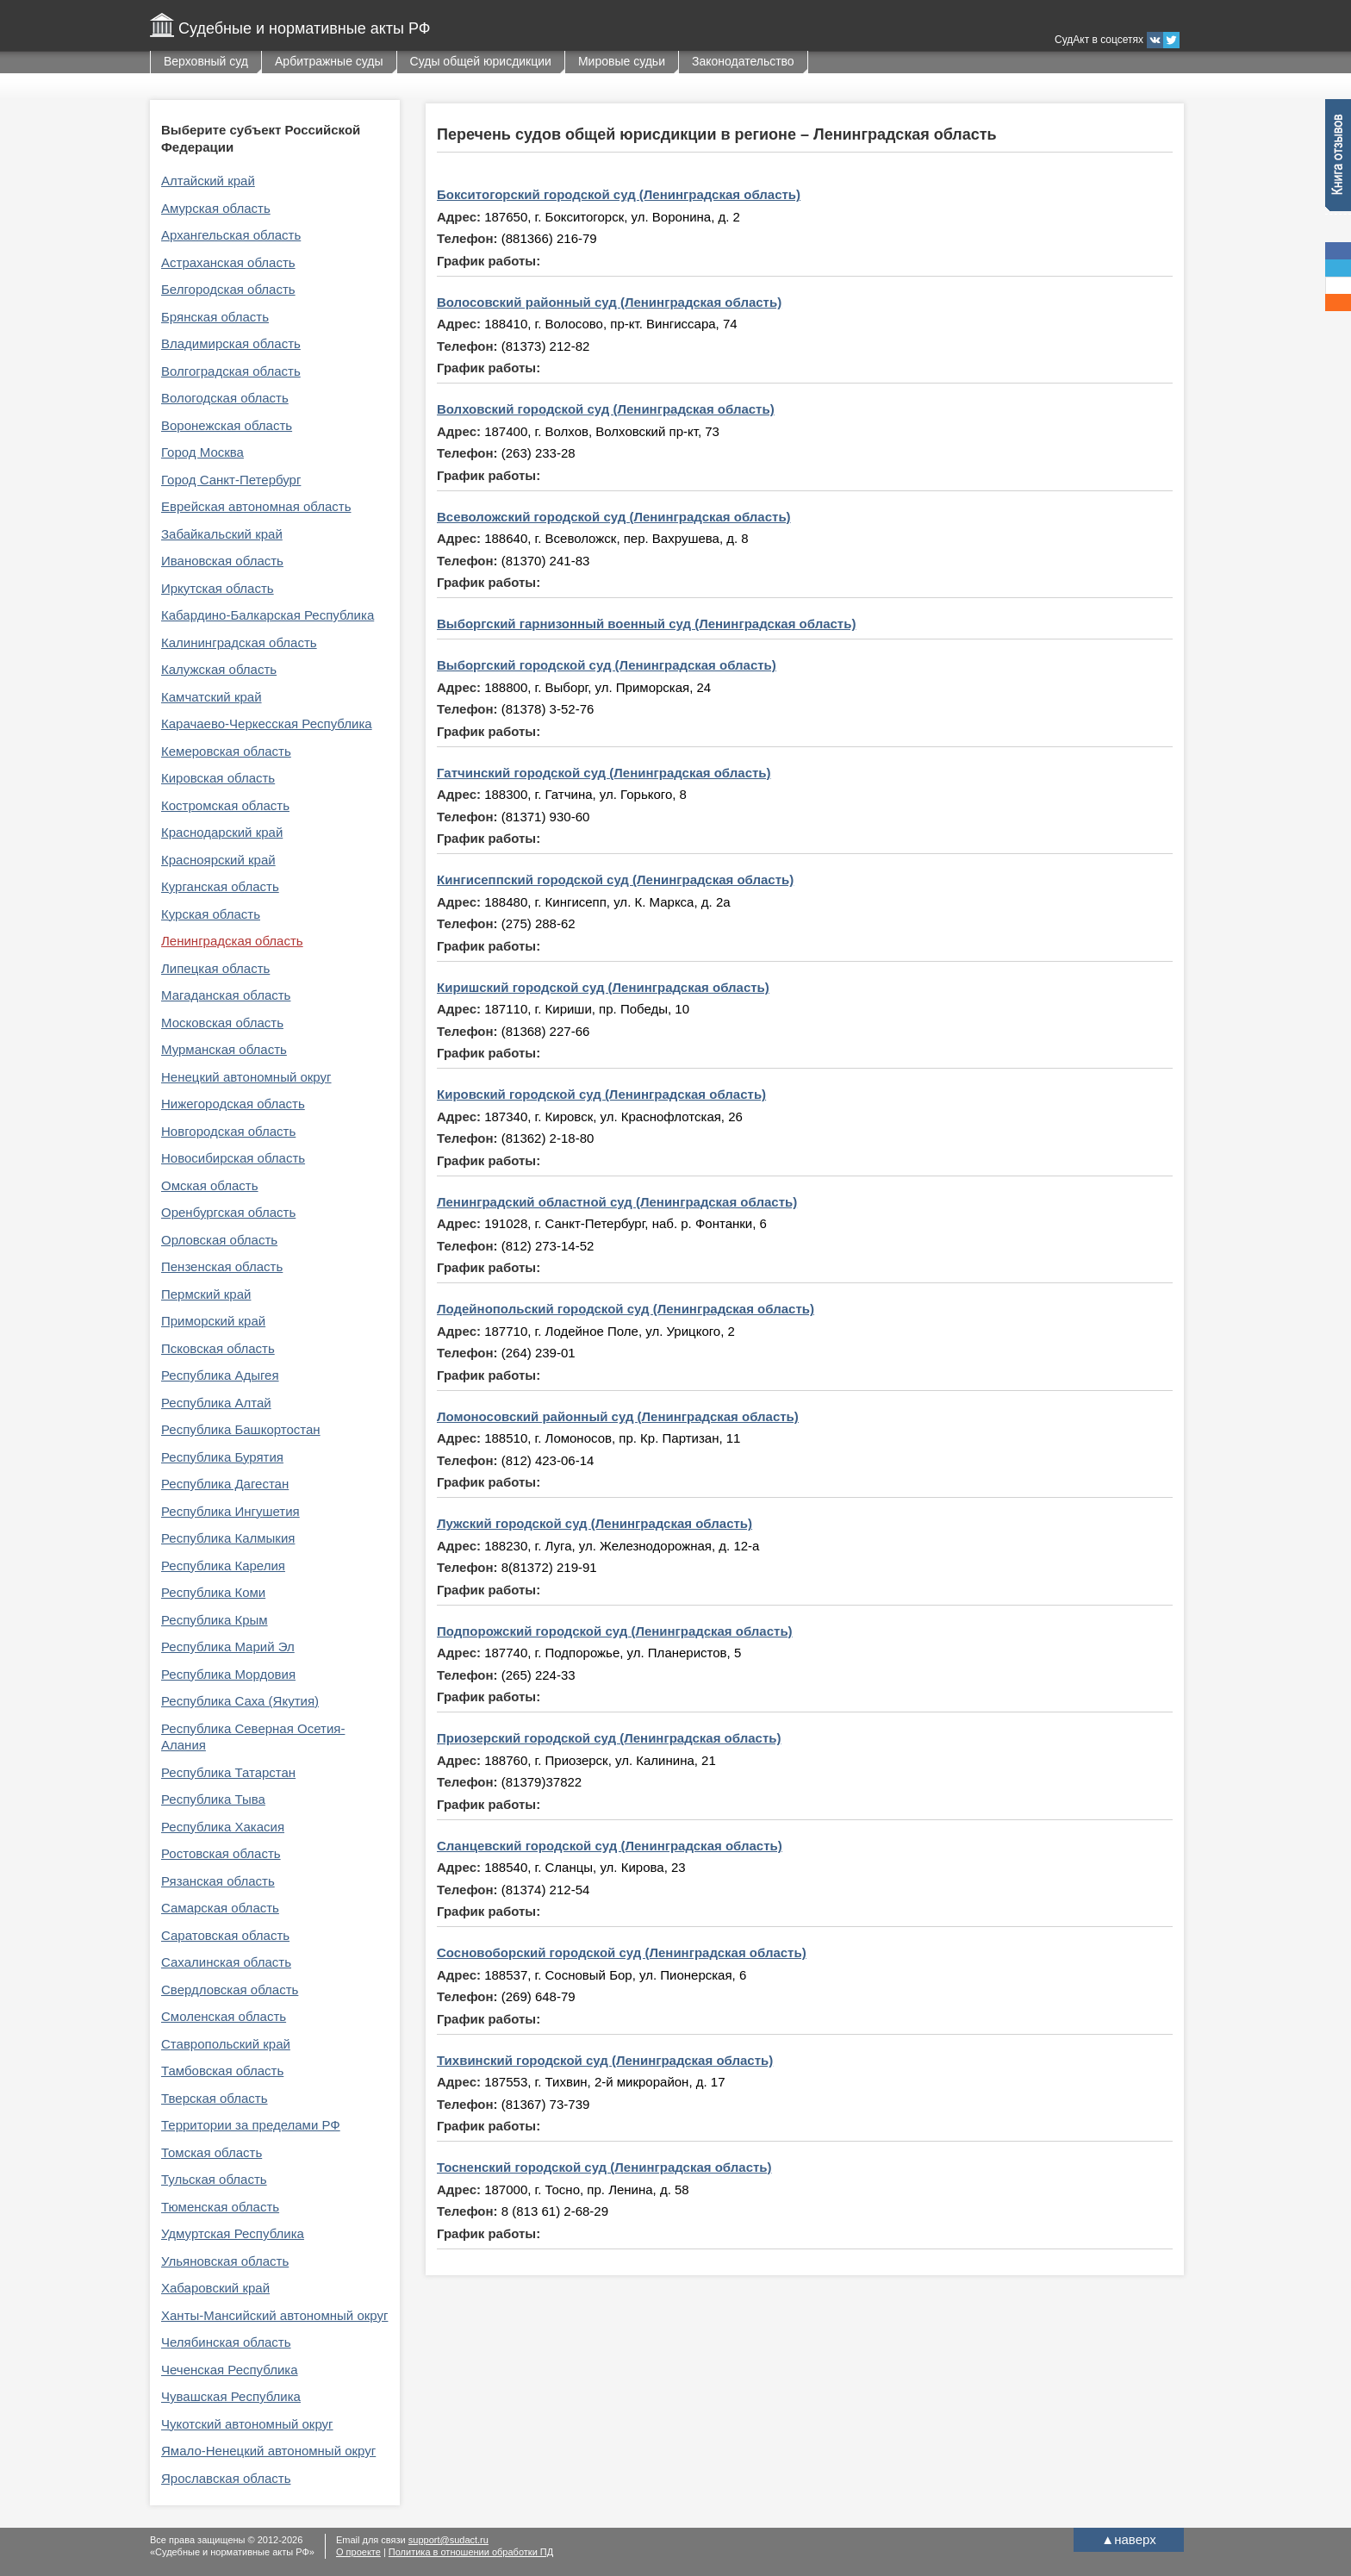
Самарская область (220, 1907)
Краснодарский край (222, 832)
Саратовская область (225, 1935)
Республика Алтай (216, 1402)
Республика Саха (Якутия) (240, 1700)
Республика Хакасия (222, 1826)
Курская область (210, 914)
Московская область (222, 1022)
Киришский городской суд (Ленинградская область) (603, 987)
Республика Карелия (223, 1565)
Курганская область (220, 886)
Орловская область (219, 1239)
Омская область (209, 1185)
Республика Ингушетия (230, 1511)
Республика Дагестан (225, 1483)
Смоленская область (223, 2016)
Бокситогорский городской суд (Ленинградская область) (618, 194)
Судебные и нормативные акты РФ (304, 28)
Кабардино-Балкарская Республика (267, 615)
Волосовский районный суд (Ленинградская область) (609, 302)
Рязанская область (218, 1881)
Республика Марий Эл (228, 1646)
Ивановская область (222, 560)
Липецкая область (215, 968)
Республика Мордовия (228, 1674)
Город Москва (202, 452)
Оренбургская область (228, 1212)
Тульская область (214, 2179)
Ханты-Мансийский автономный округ (274, 2315)
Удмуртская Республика (232, 2233)
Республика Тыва (213, 1799)
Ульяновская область (225, 2261)
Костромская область (225, 805)
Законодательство (743, 61)
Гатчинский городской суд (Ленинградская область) (604, 772)
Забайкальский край (222, 534)
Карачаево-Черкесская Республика (266, 723)
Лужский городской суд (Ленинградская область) (594, 1523)
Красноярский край (218, 859)
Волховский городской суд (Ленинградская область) (606, 409)
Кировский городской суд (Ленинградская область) (601, 1094)
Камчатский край (211, 696)
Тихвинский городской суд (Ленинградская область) (605, 2060)
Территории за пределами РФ (250, 2125)
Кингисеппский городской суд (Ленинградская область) (615, 879)
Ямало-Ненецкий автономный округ (268, 2450)
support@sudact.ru (448, 2540)
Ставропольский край (225, 2043)
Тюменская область (220, 2206)
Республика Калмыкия (228, 1538)
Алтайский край (208, 180)
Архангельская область (231, 235)
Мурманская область (224, 1049)
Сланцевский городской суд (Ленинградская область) (609, 1845)
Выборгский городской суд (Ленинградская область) (606, 665)
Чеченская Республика (229, 2369)
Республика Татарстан (228, 1772)
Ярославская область (225, 2478)
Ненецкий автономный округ (246, 1077)
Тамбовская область (222, 2070)
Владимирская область (231, 343)
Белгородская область (228, 289)
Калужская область (219, 669)
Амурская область (216, 208)
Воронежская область (226, 425)
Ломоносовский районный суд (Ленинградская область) (618, 1416)
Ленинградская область (232, 940)
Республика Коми (213, 1592)
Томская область (211, 2152)
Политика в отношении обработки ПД (471, 2552)
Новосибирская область (233, 1158)
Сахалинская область (226, 1962)
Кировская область (218, 777)
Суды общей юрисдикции (480, 61)
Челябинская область (226, 2342)
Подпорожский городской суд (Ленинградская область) (615, 1631)
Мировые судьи (621, 61)
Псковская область (218, 1348)
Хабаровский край (215, 2287)
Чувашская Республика (231, 2396)
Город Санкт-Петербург (231, 479)
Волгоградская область (231, 371)
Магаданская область (225, 995)
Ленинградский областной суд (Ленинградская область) (617, 1201)
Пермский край (206, 1294)
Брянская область (215, 316)
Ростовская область (221, 1853)
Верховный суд (206, 61)
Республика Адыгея (220, 1375)
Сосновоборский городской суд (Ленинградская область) (621, 1952)
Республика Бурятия (222, 1457)
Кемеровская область (226, 751)
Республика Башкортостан (241, 1429)
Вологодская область (225, 397)
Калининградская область (239, 642)
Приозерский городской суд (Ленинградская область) (609, 1738)
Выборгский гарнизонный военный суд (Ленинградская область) (646, 623)
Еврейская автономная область (256, 506)
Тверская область (214, 2098)
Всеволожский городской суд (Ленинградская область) (614, 516)
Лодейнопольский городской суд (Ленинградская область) (625, 1308)
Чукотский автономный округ (247, 2424)
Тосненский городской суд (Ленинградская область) (604, 2167)
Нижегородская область (233, 1103)
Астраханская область (228, 262)
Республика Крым (214, 1619)
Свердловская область (229, 1989)
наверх (1128, 2539)
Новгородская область (228, 1131)
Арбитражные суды (329, 61)
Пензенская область (222, 1266)
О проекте (358, 2552)
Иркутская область (217, 588)
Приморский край (213, 1320)
